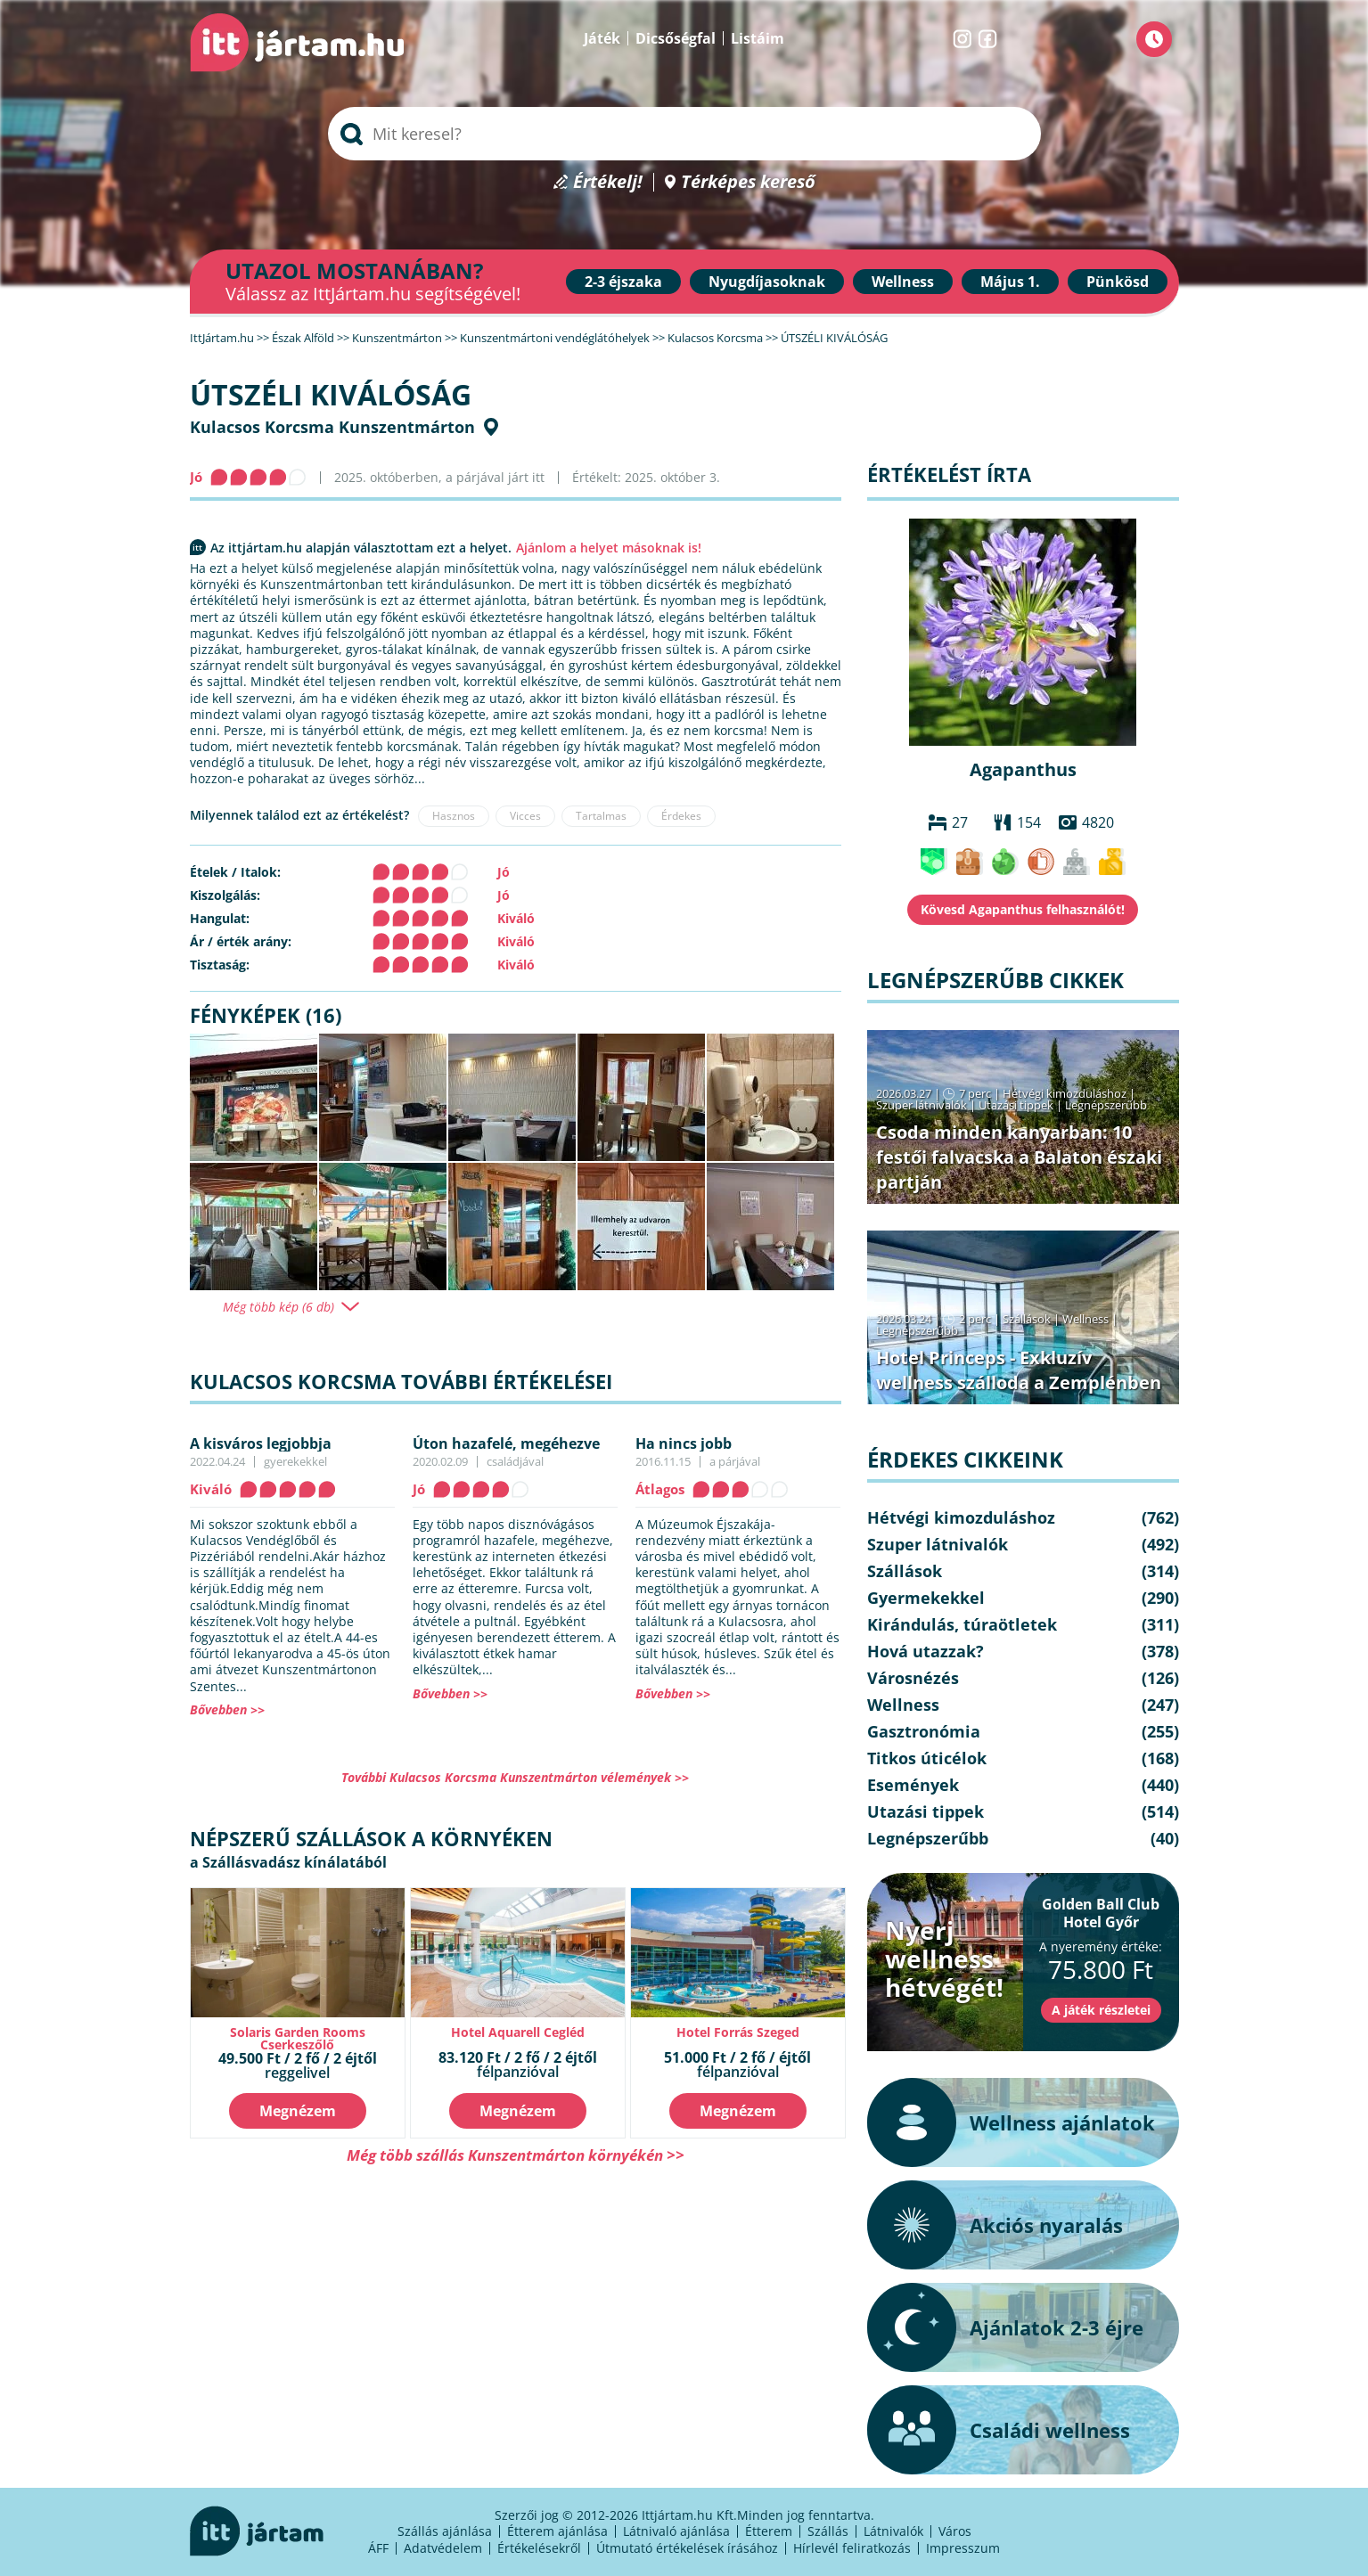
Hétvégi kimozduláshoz (1064, 1093)
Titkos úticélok (927, 1758)
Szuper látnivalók (921, 1105)
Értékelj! (608, 182)
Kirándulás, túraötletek (962, 1624)
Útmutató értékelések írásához (687, 2547)
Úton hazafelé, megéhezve (506, 1443)
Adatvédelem (443, 2547)
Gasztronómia (923, 1731)
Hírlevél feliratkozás (852, 2547)
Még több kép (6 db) (278, 1307)
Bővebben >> (227, 1709)
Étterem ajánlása (557, 2531)
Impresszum (963, 2547)
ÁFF (378, 2547)
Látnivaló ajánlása (676, 2531)
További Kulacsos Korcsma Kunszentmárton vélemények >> (515, 1777)
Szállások (1027, 1319)
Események (913, 1785)
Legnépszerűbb (1106, 1105)
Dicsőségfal (675, 38)
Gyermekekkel (926, 1598)
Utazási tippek (1016, 1105)
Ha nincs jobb (683, 1443)
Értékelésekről (539, 2547)
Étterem (768, 2531)
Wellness (903, 281)
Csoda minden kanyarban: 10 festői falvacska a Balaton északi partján (1019, 1157)
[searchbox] (684, 133)
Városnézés (913, 1678)
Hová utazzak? (925, 1651)
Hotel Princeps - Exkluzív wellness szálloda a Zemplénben (1018, 1369)
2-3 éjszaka (623, 281)
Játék (602, 38)
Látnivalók (893, 2531)
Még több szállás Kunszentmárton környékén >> (515, 2155)
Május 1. (1010, 281)
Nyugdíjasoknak (767, 281)
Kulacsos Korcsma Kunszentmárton (332, 427)
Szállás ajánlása (444, 2531)
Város (954, 2531)
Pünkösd (1117, 281)
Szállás (827, 2531)
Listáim (757, 38)
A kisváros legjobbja (261, 1443)
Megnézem (297, 2111)
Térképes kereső (748, 182)
